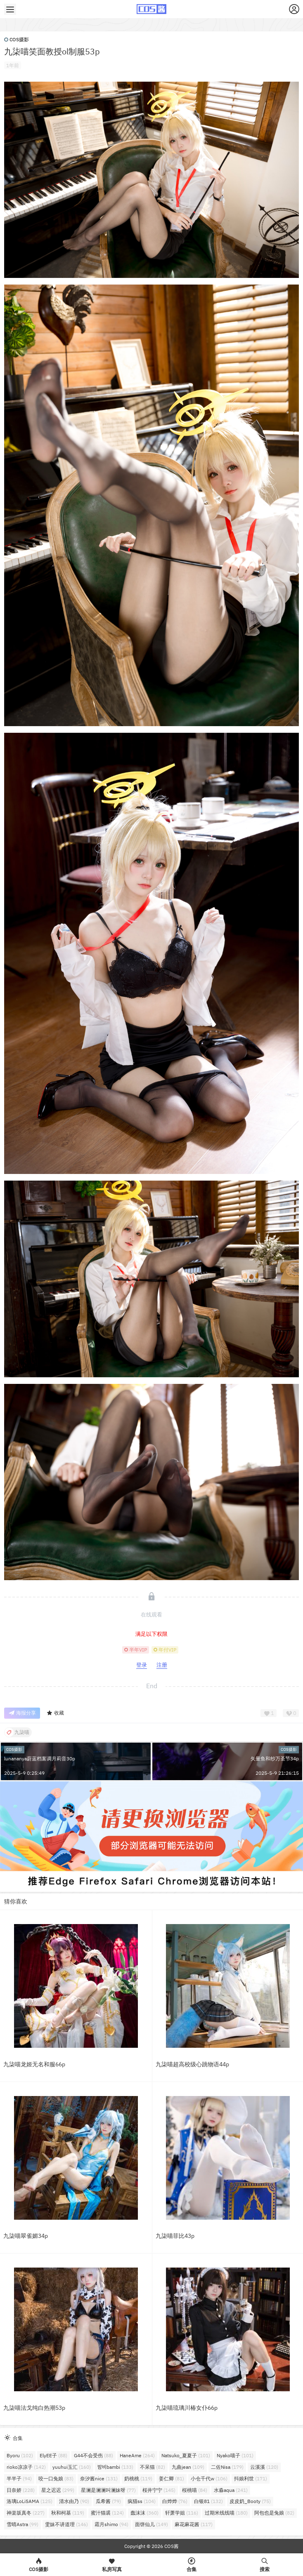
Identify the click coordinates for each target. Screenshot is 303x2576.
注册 (161, 1664)
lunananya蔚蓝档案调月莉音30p (39, 1758)
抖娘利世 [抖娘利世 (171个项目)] (250, 2478)
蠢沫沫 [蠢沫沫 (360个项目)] (144, 2513)
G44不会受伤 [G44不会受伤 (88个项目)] (93, 2455)
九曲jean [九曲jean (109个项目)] (188, 2467)
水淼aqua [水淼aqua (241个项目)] (231, 2490)
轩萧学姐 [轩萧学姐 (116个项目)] (181, 2513)
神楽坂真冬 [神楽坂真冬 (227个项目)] (26, 2513)
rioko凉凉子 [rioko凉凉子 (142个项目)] (26, 2467)
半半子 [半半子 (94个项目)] (19, 2478)
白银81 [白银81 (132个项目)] (208, 2501)
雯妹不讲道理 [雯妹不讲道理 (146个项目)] (66, 2524)
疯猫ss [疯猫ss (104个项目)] (142, 2501)
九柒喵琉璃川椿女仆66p (187, 2407)
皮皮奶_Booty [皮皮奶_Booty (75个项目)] (250, 2501)
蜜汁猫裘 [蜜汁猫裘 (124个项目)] (107, 2513)
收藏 (55, 1713)
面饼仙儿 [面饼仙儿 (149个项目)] (151, 2524)
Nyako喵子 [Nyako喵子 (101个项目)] (235, 2455)
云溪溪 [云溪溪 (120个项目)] (264, 2467)
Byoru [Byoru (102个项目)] (20, 2455)
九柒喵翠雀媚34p (25, 2236)
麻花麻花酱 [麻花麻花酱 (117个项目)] (194, 2524)
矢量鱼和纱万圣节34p (275, 1758)
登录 (141, 1664)
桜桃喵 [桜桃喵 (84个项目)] (194, 2490)
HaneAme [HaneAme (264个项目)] (137, 2455)
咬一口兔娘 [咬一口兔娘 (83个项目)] (55, 2478)
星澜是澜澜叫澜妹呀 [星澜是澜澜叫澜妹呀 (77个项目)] (108, 2490)
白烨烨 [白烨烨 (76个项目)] (174, 2501)
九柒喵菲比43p (175, 2236)
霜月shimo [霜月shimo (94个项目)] (111, 2524)
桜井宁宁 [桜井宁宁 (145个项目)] (158, 2490)
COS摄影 (16, 39)
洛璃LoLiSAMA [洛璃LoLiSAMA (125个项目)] (29, 2501)
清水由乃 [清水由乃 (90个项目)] (74, 2501)
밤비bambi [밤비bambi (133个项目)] (115, 2467)
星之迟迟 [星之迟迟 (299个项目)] (57, 2490)
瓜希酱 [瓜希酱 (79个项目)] (108, 2501)
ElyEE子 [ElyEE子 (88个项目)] (53, 2455)
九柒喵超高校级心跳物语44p (192, 2064)
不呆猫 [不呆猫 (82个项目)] (152, 2467)
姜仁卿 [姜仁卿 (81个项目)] (171, 2478)
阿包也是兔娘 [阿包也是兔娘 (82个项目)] (274, 2513)
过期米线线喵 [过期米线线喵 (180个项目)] (226, 2513)
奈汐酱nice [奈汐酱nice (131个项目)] (99, 2478)
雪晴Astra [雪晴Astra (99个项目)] (22, 2524)
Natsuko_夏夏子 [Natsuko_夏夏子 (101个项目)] (185, 2455)
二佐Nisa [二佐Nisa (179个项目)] (227, 2467)
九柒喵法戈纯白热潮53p (34, 2407)
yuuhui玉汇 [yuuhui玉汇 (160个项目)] (71, 2467)
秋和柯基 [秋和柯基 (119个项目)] (67, 2513)
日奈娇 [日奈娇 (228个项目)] (21, 2490)
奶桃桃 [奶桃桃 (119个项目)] (138, 2478)
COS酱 (171, 2546)
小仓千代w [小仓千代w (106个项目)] (209, 2478)
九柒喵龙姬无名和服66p (34, 2064)
